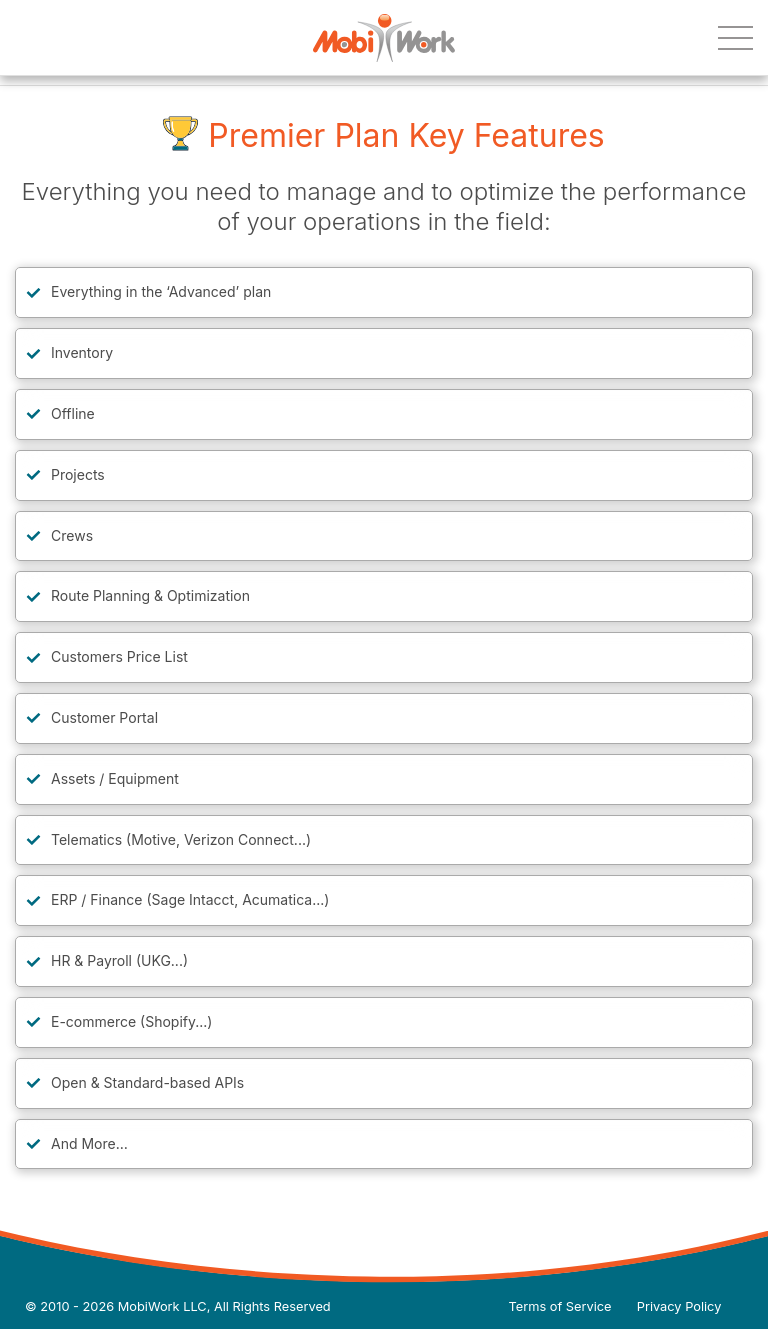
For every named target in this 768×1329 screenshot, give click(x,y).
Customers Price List (119, 656)
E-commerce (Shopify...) (131, 1021)
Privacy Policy (679, 1306)
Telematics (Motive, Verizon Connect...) (181, 839)
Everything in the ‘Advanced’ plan (161, 291)
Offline (73, 413)
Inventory (82, 352)
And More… (89, 1143)
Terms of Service (560, 1306)
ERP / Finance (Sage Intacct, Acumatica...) (190, 899)
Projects (78, 474)
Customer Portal (104, 717)
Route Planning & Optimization (150, 595)
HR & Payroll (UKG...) (119, 960)
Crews (72, 535)
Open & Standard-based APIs (147, 1082)
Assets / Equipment (115, 778)
